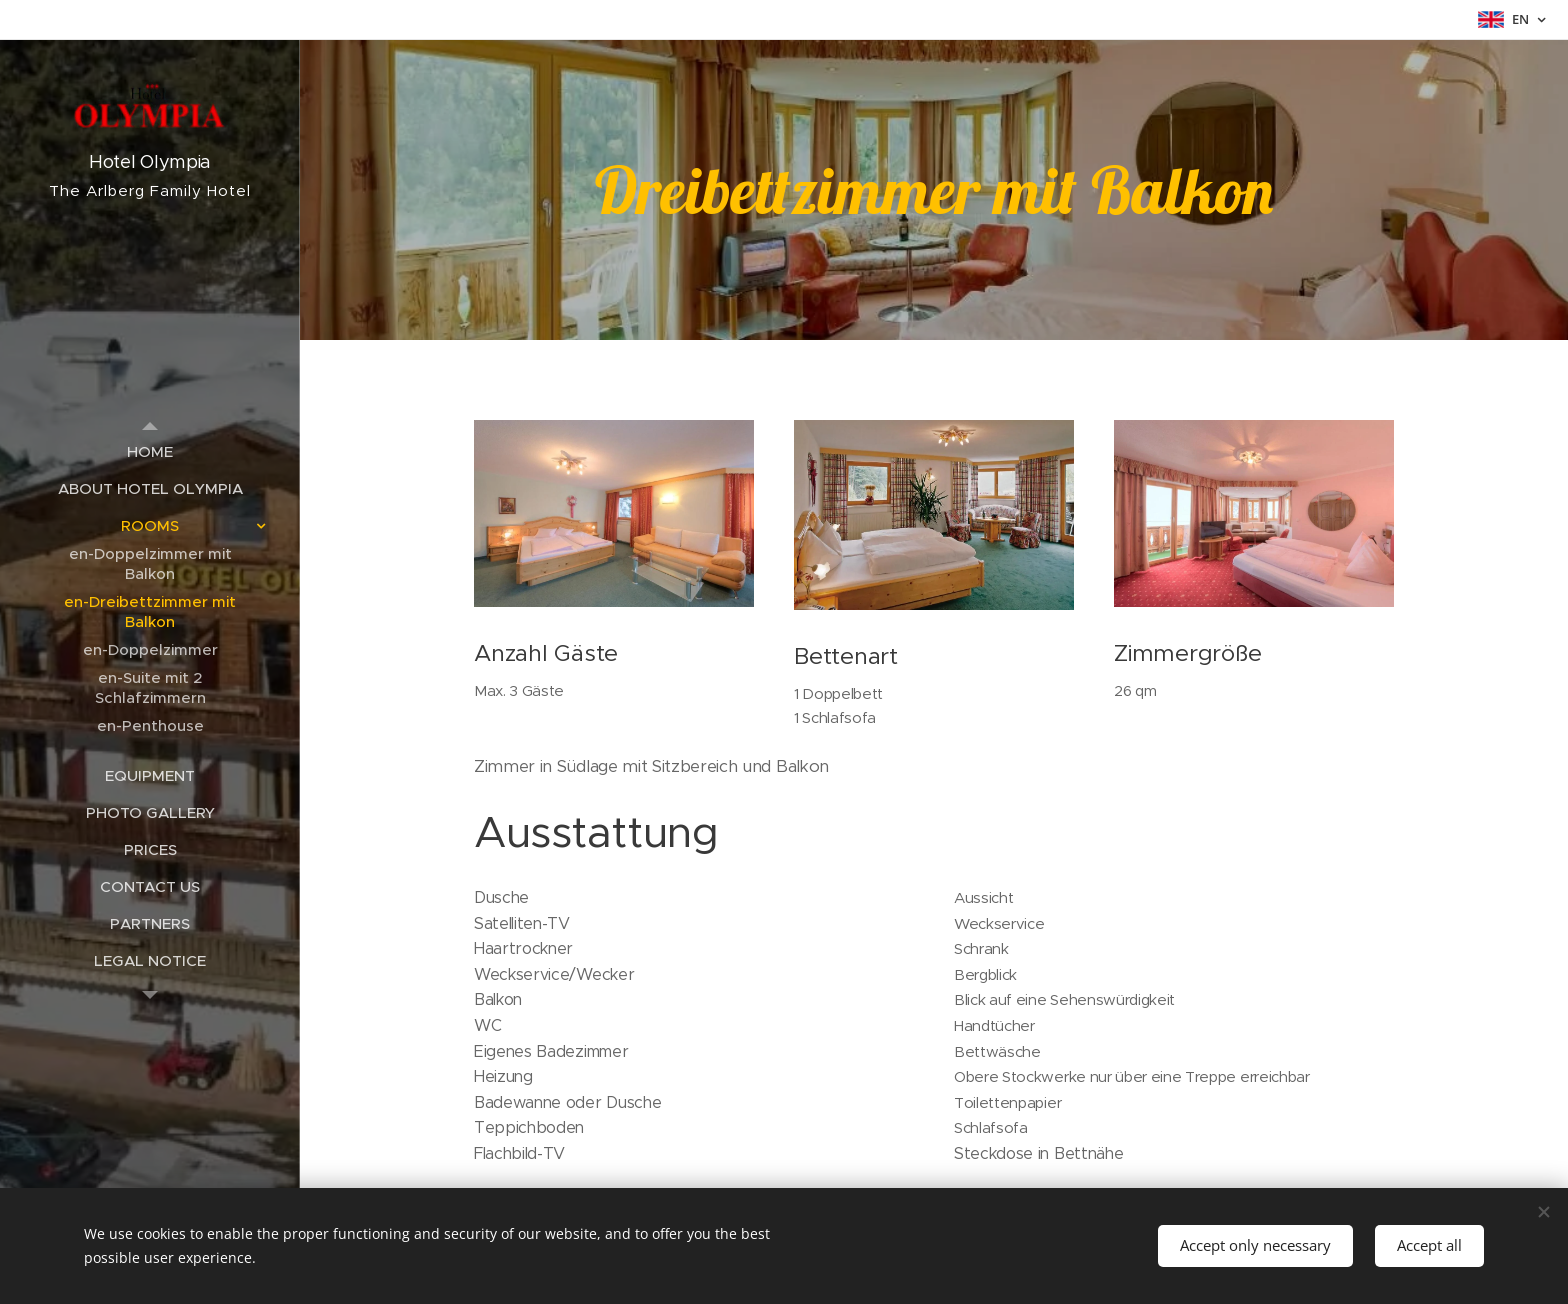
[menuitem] (150, 451)
